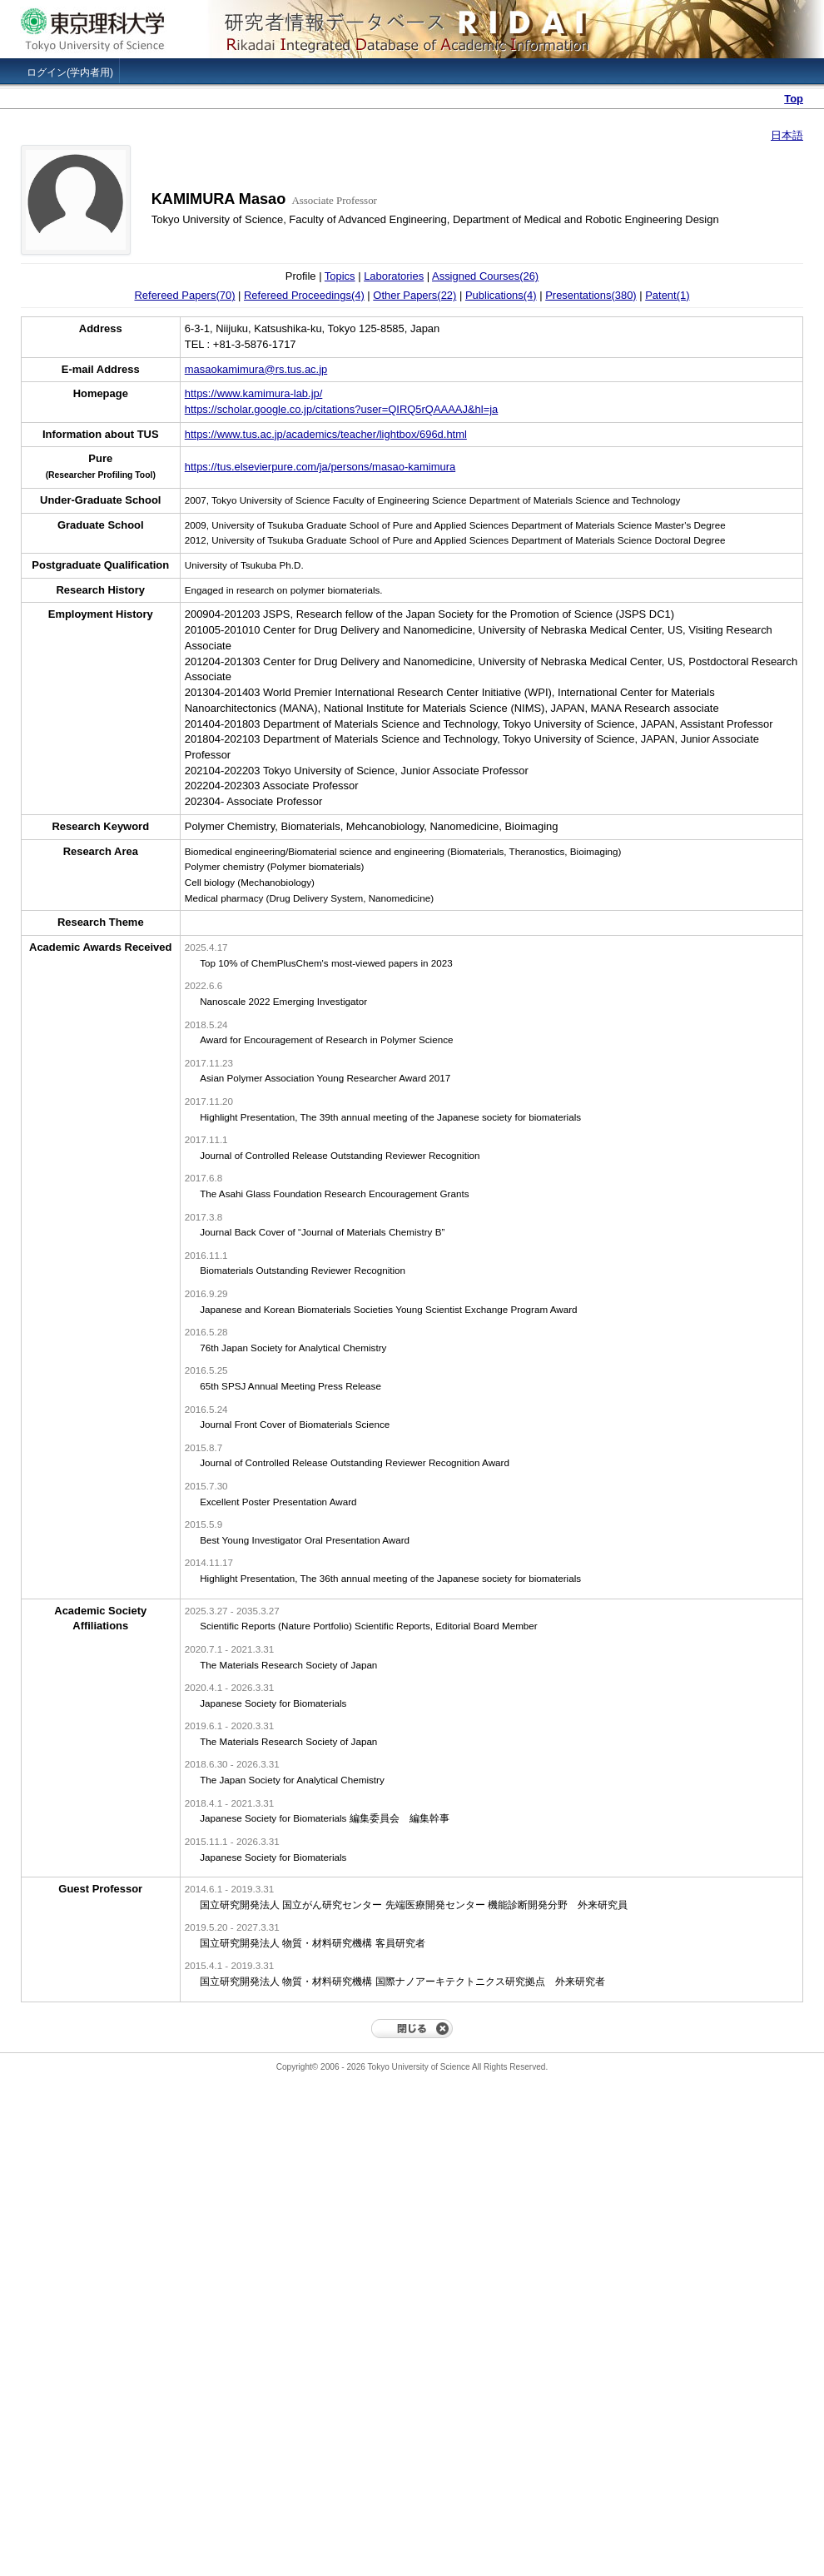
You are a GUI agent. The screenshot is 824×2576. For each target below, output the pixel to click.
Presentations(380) (590, 295)
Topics (340, 276)
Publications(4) (501, 295)
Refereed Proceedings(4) (304, 295)
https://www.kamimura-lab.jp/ (254, 393)
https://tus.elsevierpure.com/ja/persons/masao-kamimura (320, 466)
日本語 (787, 135)
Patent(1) (667, 295)
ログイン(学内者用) (70, 72)
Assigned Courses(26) (485, 276)
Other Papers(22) (414, 295)
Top (793, 98)
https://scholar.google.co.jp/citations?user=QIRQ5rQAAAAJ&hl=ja (342, 409)
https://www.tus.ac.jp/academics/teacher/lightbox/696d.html (326, 434)
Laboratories (394, 276)
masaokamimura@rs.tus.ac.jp (256, 369)
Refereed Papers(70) (184, 295)
